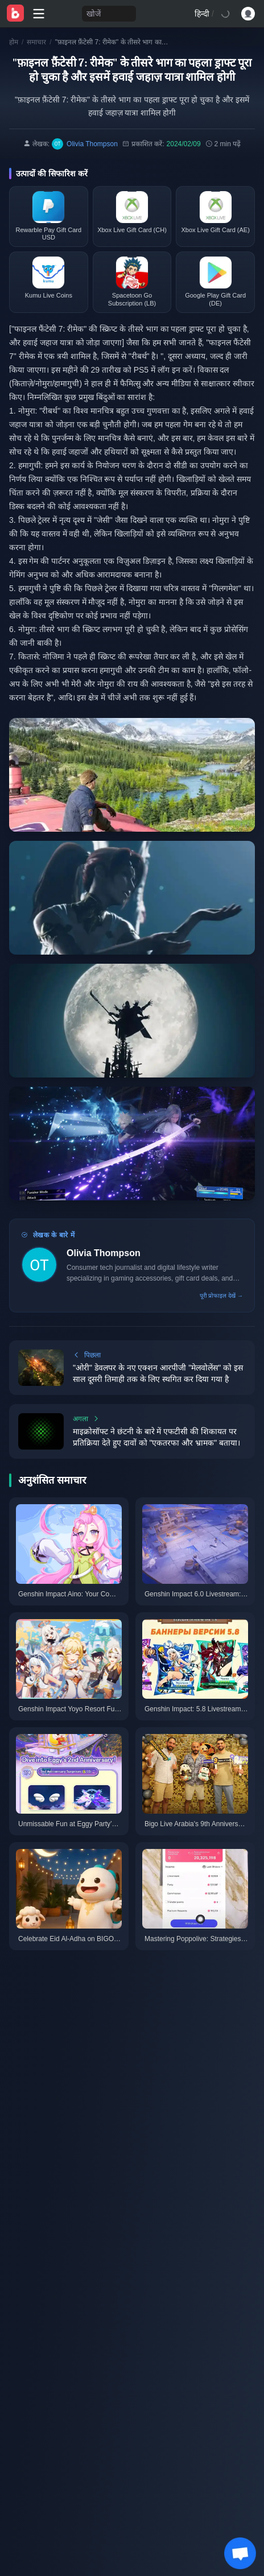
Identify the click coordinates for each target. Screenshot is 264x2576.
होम (13, 42)
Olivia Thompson (104, 1253)
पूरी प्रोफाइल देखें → (221, 1296)
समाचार (36, 42)
